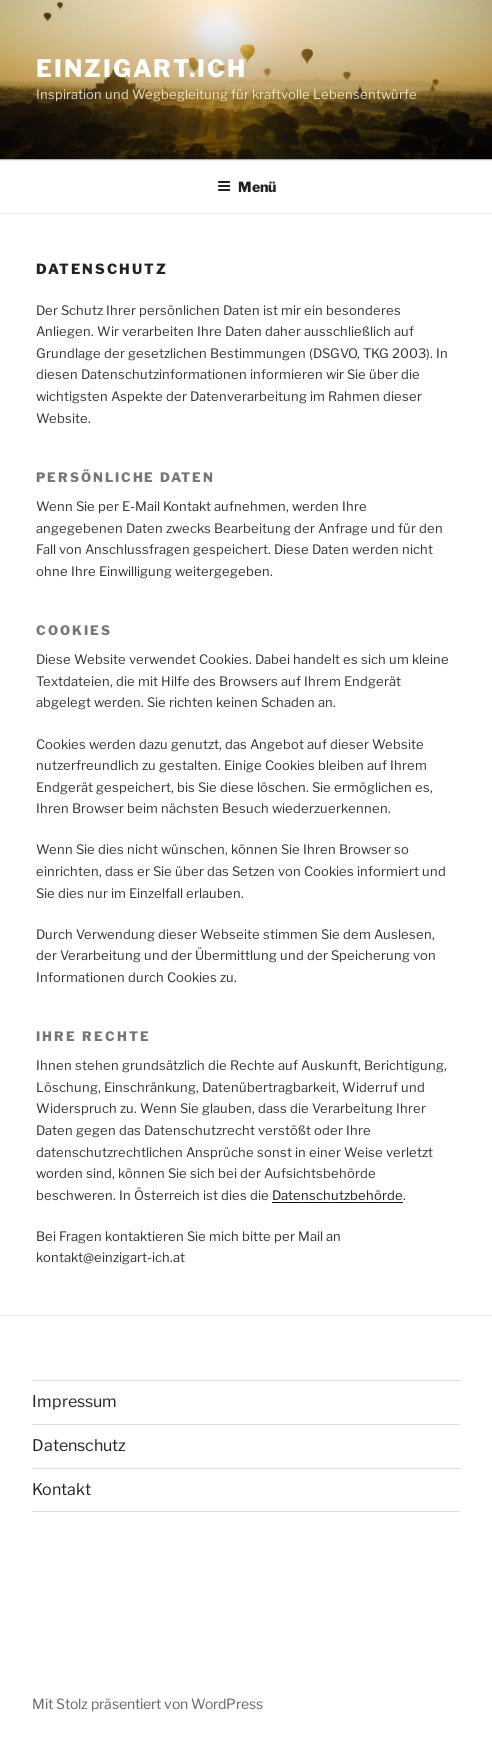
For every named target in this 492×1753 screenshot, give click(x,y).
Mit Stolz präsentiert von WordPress (147, 1703)
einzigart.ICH (141, 68)
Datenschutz (79, 1445)
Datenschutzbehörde (337, 1195)
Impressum (74, 1401)
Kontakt (61, 1489)
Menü (246, 186)
